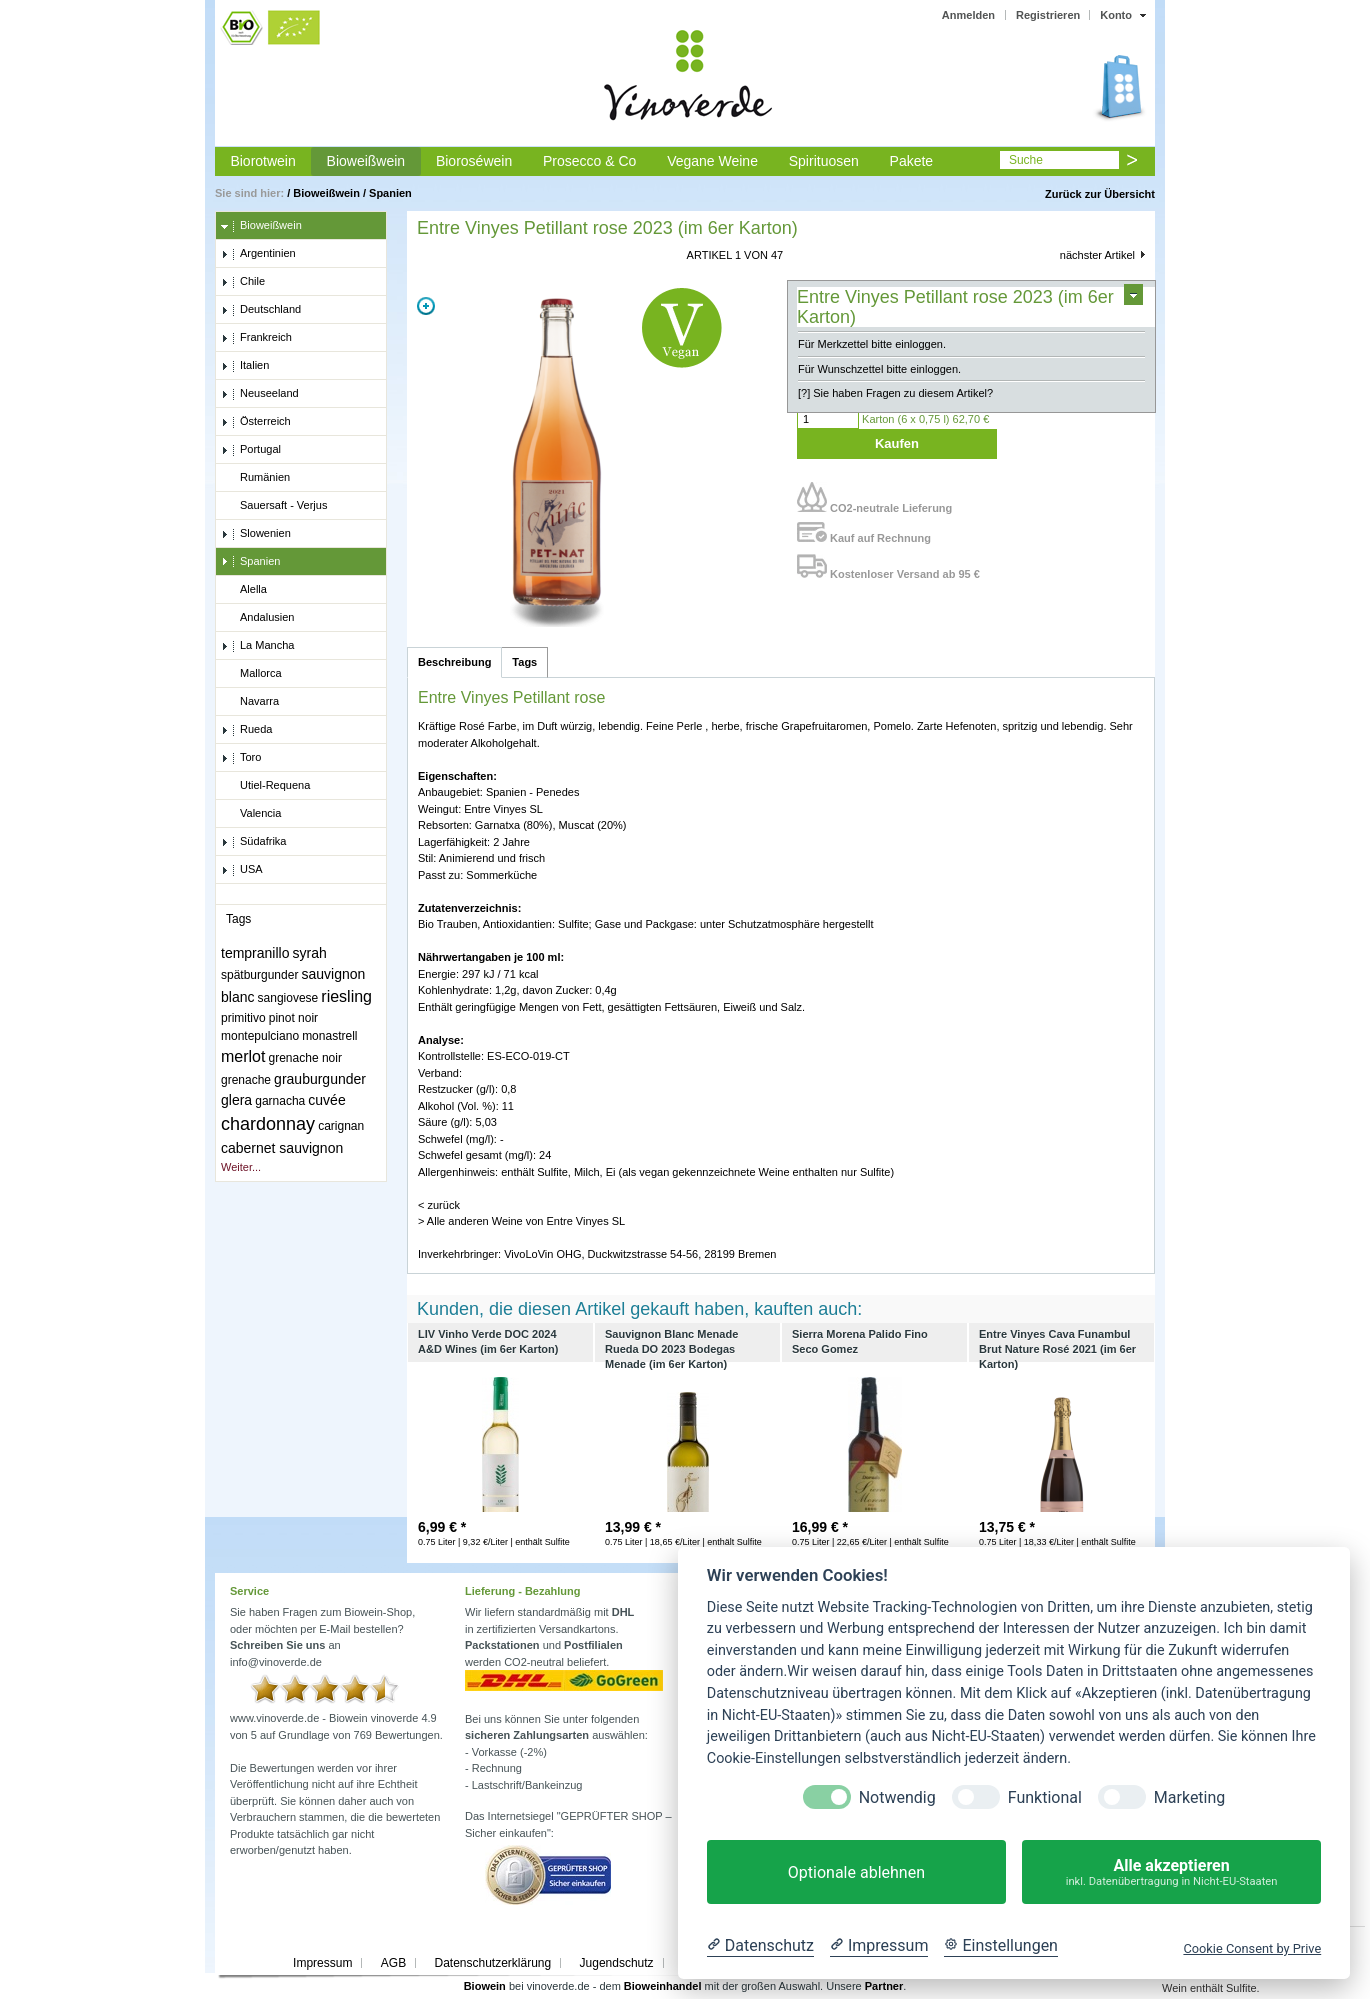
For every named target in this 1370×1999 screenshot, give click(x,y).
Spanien (390, 193)
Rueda (246, 730)
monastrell (329, 1036)
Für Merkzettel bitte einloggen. (872, 344)
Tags (524, 662)
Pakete (912, 161)
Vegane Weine (712, 161)
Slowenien (256, 534)
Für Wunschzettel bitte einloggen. (879, 369)
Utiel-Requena (265, 786)
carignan (341, 1126)
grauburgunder (320, 1079)
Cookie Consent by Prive (1252, 1948)
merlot (243, 1056)
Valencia (251, 814)
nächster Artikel (1097, 255)
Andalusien (257, 618)
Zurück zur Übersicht (1100, 194)
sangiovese (288, 998)
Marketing (1189, 1797)
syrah (310, 953)
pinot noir (293, 1018)
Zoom (426, 306)
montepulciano (260, 1036)
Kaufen (897, 443)
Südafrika (253, 842)
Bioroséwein (474, 161)
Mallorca (251, 674)
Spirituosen (824, 161)
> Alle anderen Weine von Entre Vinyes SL (521, 1221)
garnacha (280, 1101)
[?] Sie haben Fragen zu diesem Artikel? (895, 393)
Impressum (322, 1963)
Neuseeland (260, 394)
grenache (246, 1080)
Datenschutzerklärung (492, 1963)
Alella (244, 590)
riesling (346, 996)
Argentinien (258, 254)
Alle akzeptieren (1171, 1872)
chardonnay (268, 1124)
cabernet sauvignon (282, 1148)
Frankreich (256, 338)
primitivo (243, 1018)
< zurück (439, 1205)
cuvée (326, 1100)
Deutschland (261, 310)
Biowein (485, 1986)
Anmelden (968, 15)
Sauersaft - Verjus (274, 506)
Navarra (250, 702)
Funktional (1045, 1797)
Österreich (256, 422)
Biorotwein (262, 161)
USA (242, 870)
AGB (393, 1963)
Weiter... (241, 1167)
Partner (884, 1986)
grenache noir (305, 1058)
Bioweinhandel (663, 1986)
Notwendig (897, 1797)
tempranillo (255, 953)
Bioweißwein (366, 161)
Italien (245, 366)
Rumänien (255, 478)
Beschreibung (454, 662)
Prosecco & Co (589, 161)
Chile (243, 282)
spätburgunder (259, 975)
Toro (241, 758)
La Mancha (257, 646)
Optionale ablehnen (856, 1872)
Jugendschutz (617, 1963)
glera (236, 1100)
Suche (1026, 160)
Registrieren (1048, 15)
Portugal (251, 450)
